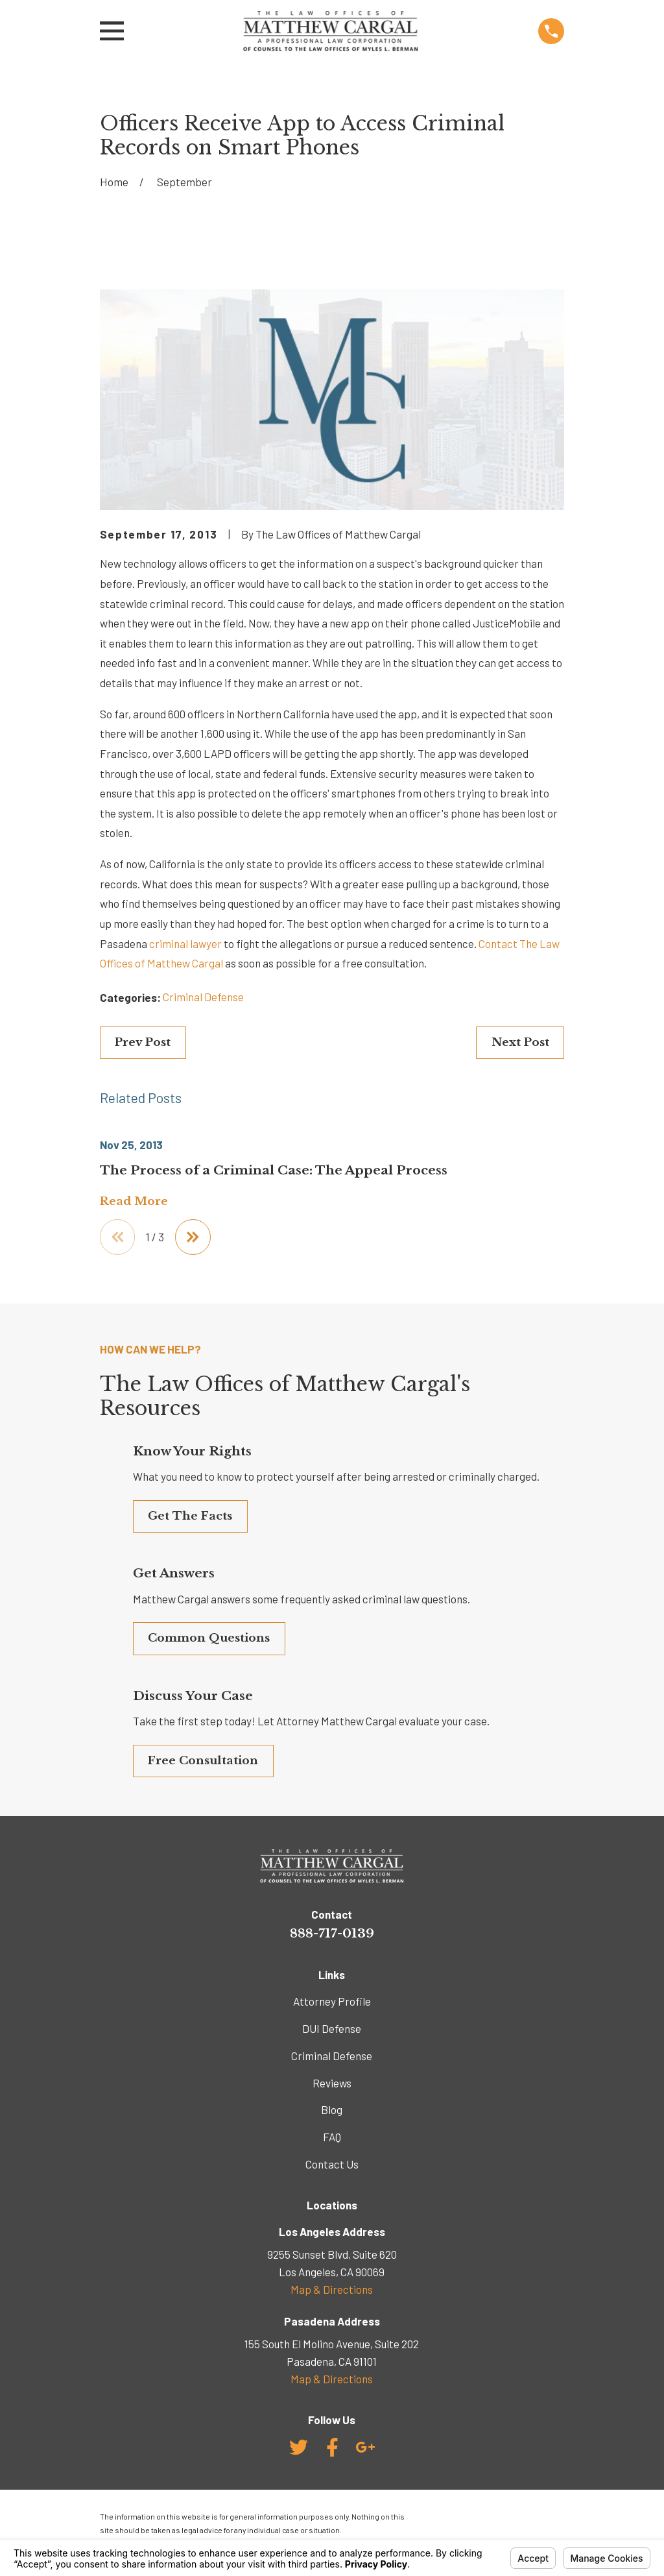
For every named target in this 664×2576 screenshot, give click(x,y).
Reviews (332, 2082)
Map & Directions (331, 2289)
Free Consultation (203, 1761)
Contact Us (332, 2163)
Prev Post (143, 1042)
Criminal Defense (203, 996)
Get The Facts (190, 1516)
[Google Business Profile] (365, 2447)
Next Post (520, 1042)
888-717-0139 (332, 1933)
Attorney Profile (332, 2001)
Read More (134, 1202)
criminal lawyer (185, 943)
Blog (331, 2109)
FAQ (332, 2136)
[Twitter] (298, 2447)
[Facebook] (332, 2447)
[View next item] (193, 1237)
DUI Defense (331, 2028)
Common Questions (209, 1638)
